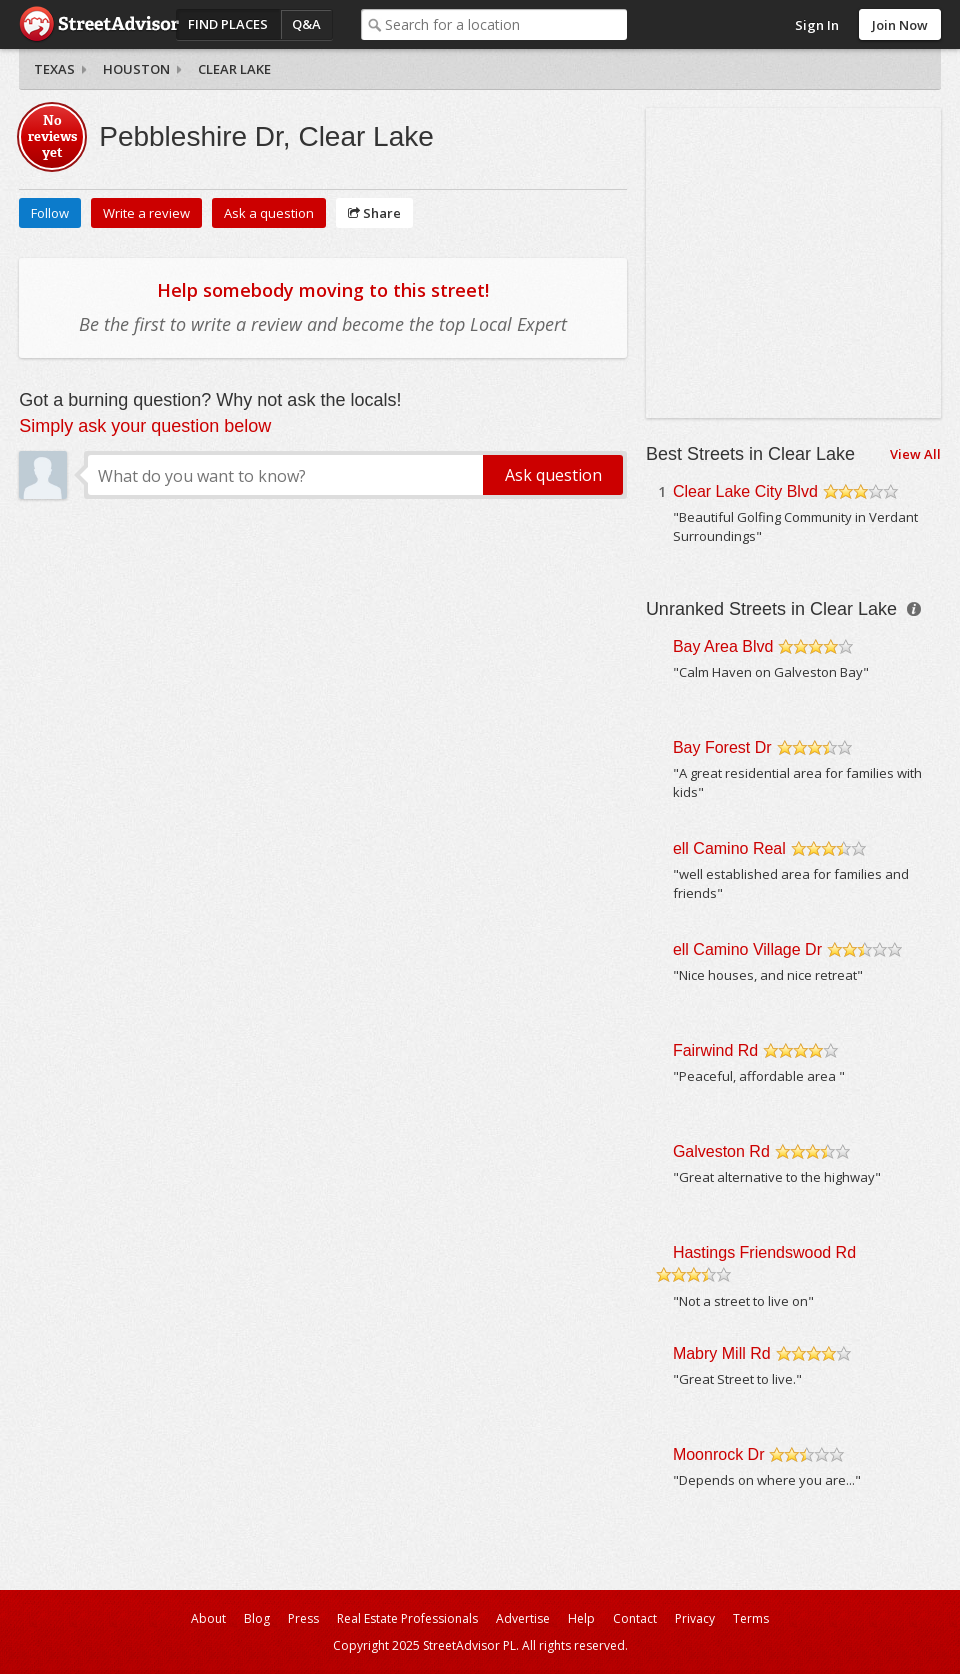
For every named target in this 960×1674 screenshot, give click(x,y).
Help (581, 1618)
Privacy (695, 1618)
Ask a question (269, 213)
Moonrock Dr (719, 1454)
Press (303, 1618)
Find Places (228, 24)
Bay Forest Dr (722, 747)
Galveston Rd (721, 1151)
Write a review (146, 213)
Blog (257, 1618)
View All (915, 454)
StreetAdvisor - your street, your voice (99, 24)
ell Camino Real (729, 848)
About (208, 1618)
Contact (635, 1618)
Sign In (817, 25)
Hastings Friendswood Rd (764, 1252)
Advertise (523, 1618)
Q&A (306, 24)
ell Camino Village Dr (747, 949)
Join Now (900, 25)
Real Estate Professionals (407, 1618)
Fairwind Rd (715, 1050)
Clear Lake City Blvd (745, 491)
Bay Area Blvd (723, 646)
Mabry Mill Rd (722, 1353)
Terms (751, 1618)
